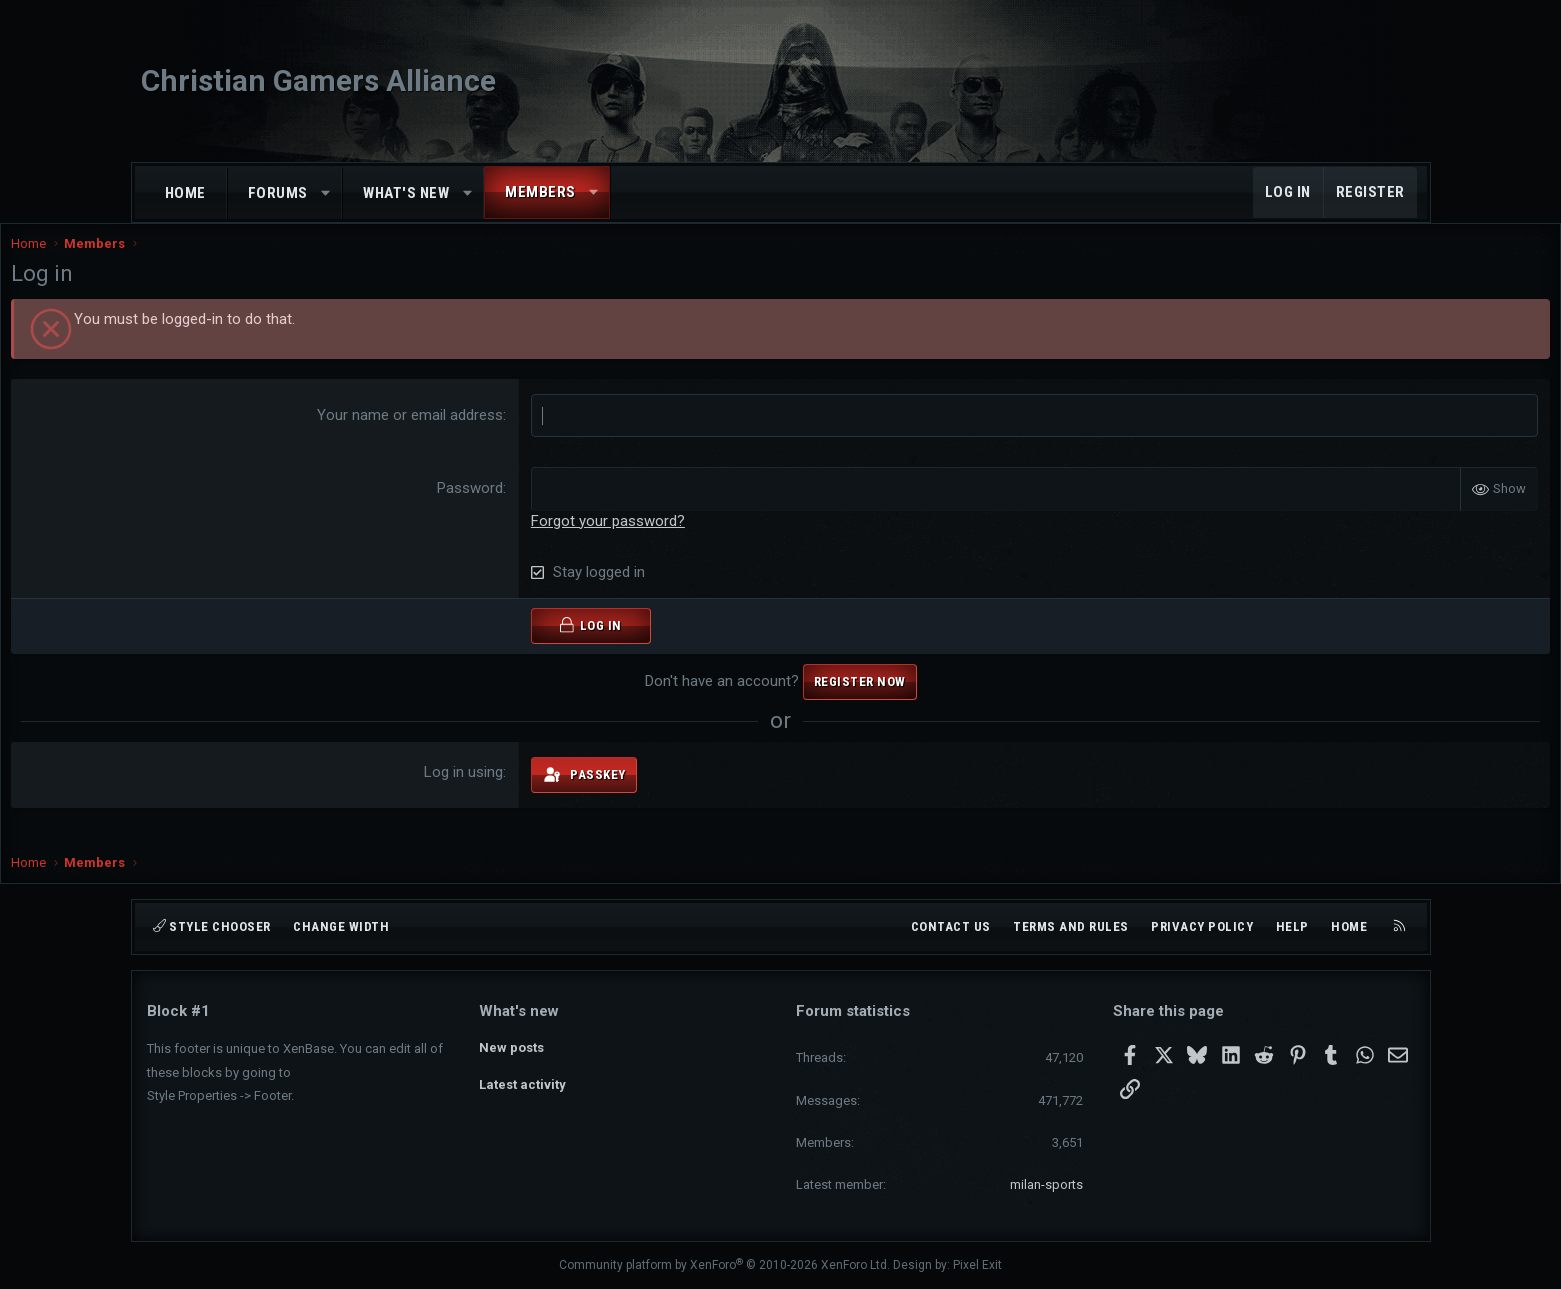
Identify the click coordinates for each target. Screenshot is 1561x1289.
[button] (325, 193)
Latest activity (522, 1082)
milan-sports (1046, 1184)
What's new (406, 193)
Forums (278, 193)
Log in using (509, 792)
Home (185, 193)
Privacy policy (1202, 926)
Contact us (951, 926)
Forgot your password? (654, 540)
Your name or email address (456, 435)
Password (516, 508)
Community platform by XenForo (724, 1265)
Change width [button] (341, 926)
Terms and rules (1071, 926)
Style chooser (212, 926)
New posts (511, 1045)
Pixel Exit (977, 1265)
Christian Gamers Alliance (318, 80)
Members (540, 192)
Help (1292, 926)
